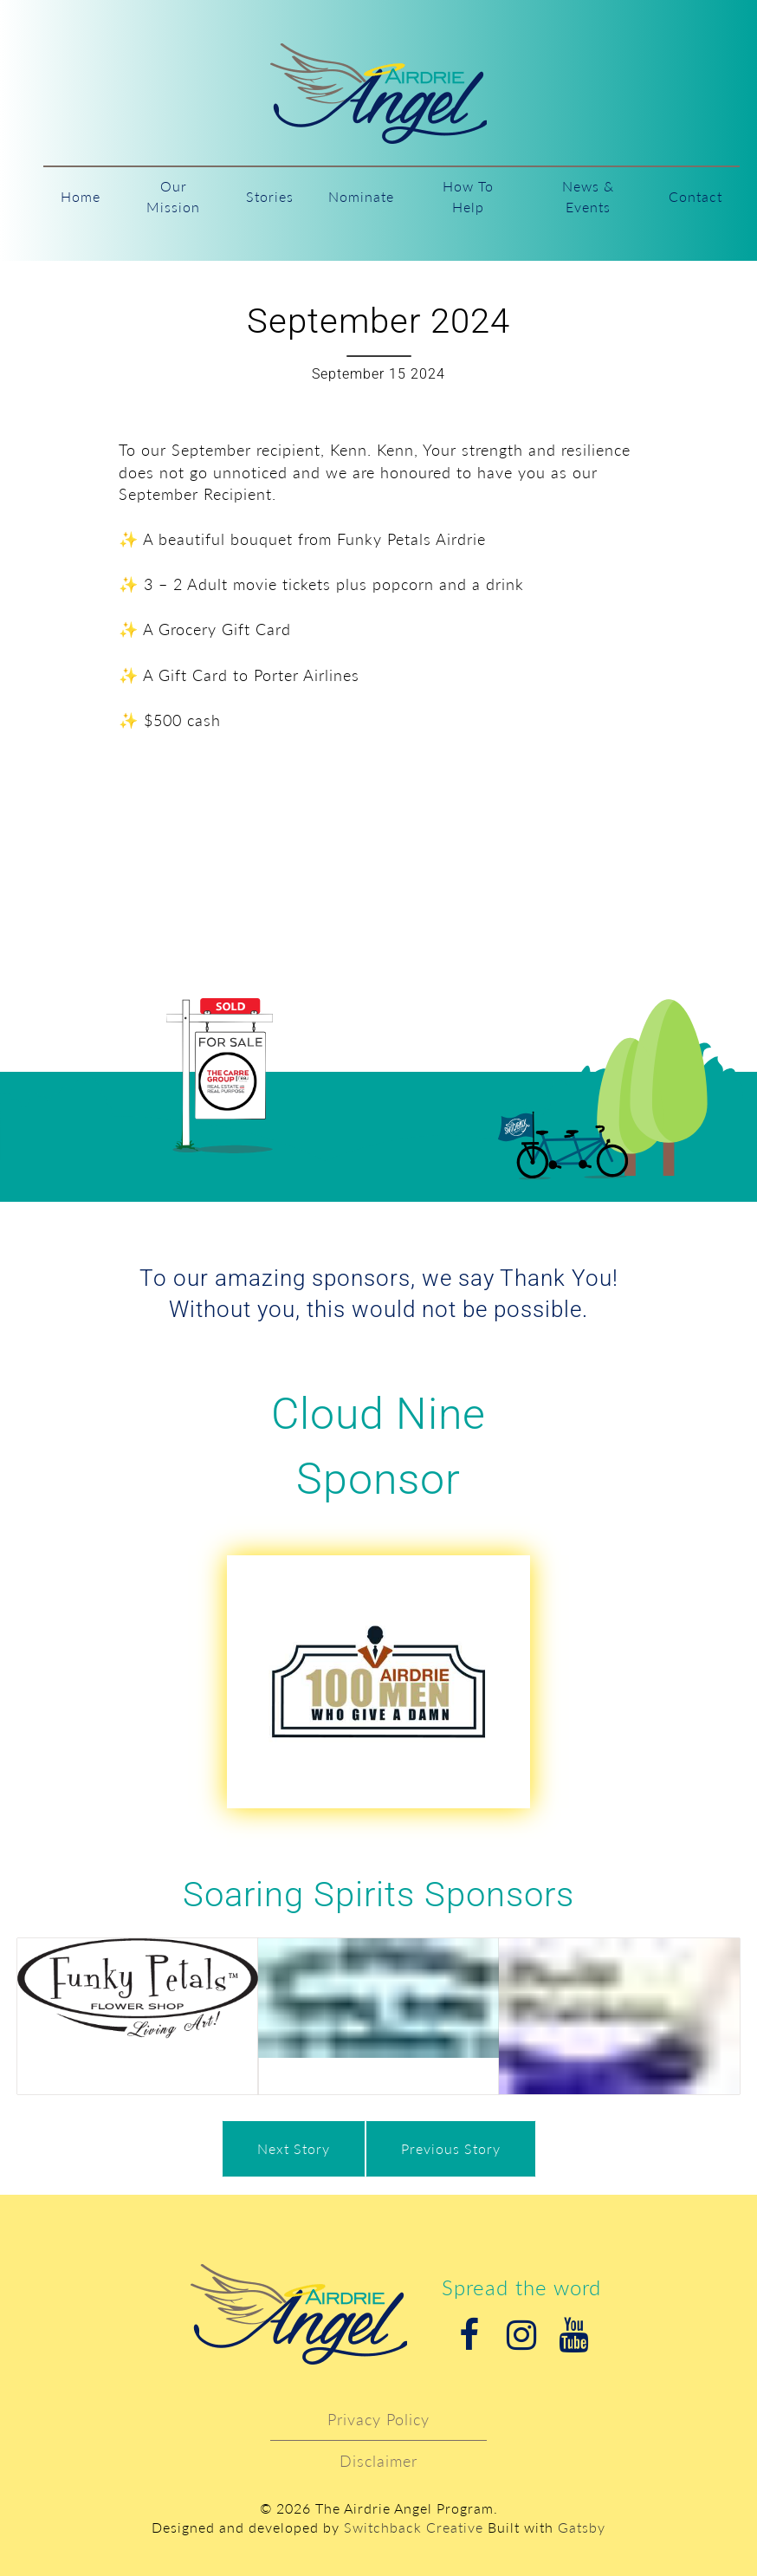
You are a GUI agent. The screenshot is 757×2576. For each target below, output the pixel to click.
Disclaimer (378, 2460)
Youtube (573, 2335)
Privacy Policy (378, 2419)
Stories (270, 196)
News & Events (588, 196)
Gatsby (581, 2527)
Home (80, 196)
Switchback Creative (413, 2527)
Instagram (521, 2335)
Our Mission (173, 196)
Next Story (293, 2148)
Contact (695, 196)
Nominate (361, 196)
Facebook (469, 2335)
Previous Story (451, 2148)
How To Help (468, 196)
